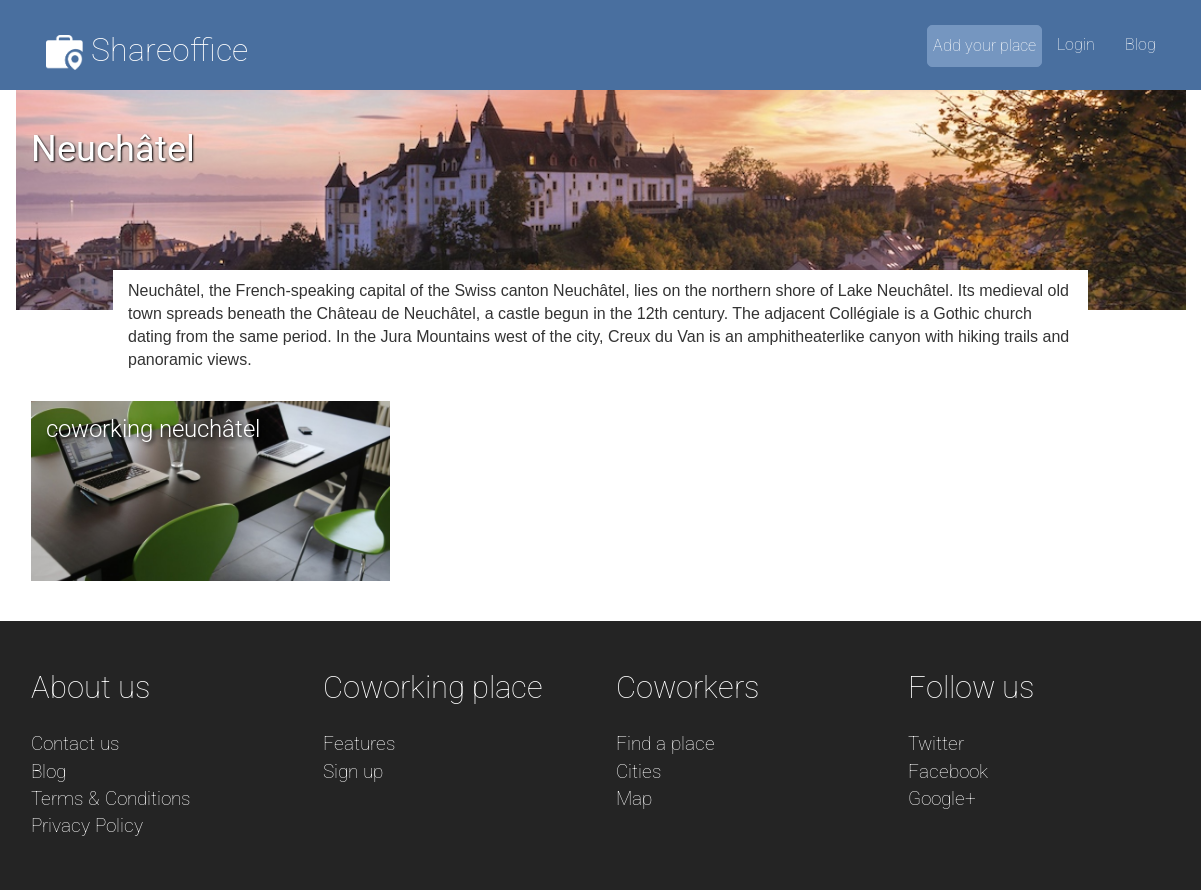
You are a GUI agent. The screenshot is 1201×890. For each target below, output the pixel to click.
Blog (1140, 44)
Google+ (942, 798)
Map (634, 798)
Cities (638, 771)
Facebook (948, 771)
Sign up (353, 771)
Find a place (665, 743)
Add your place (984, 45)
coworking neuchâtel (153, 429)
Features (359, 743)
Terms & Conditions (110, 798)
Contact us (75, 743)
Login (1076, 44)
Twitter (936, 743)
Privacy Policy (87, 825)
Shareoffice (147, 50)
